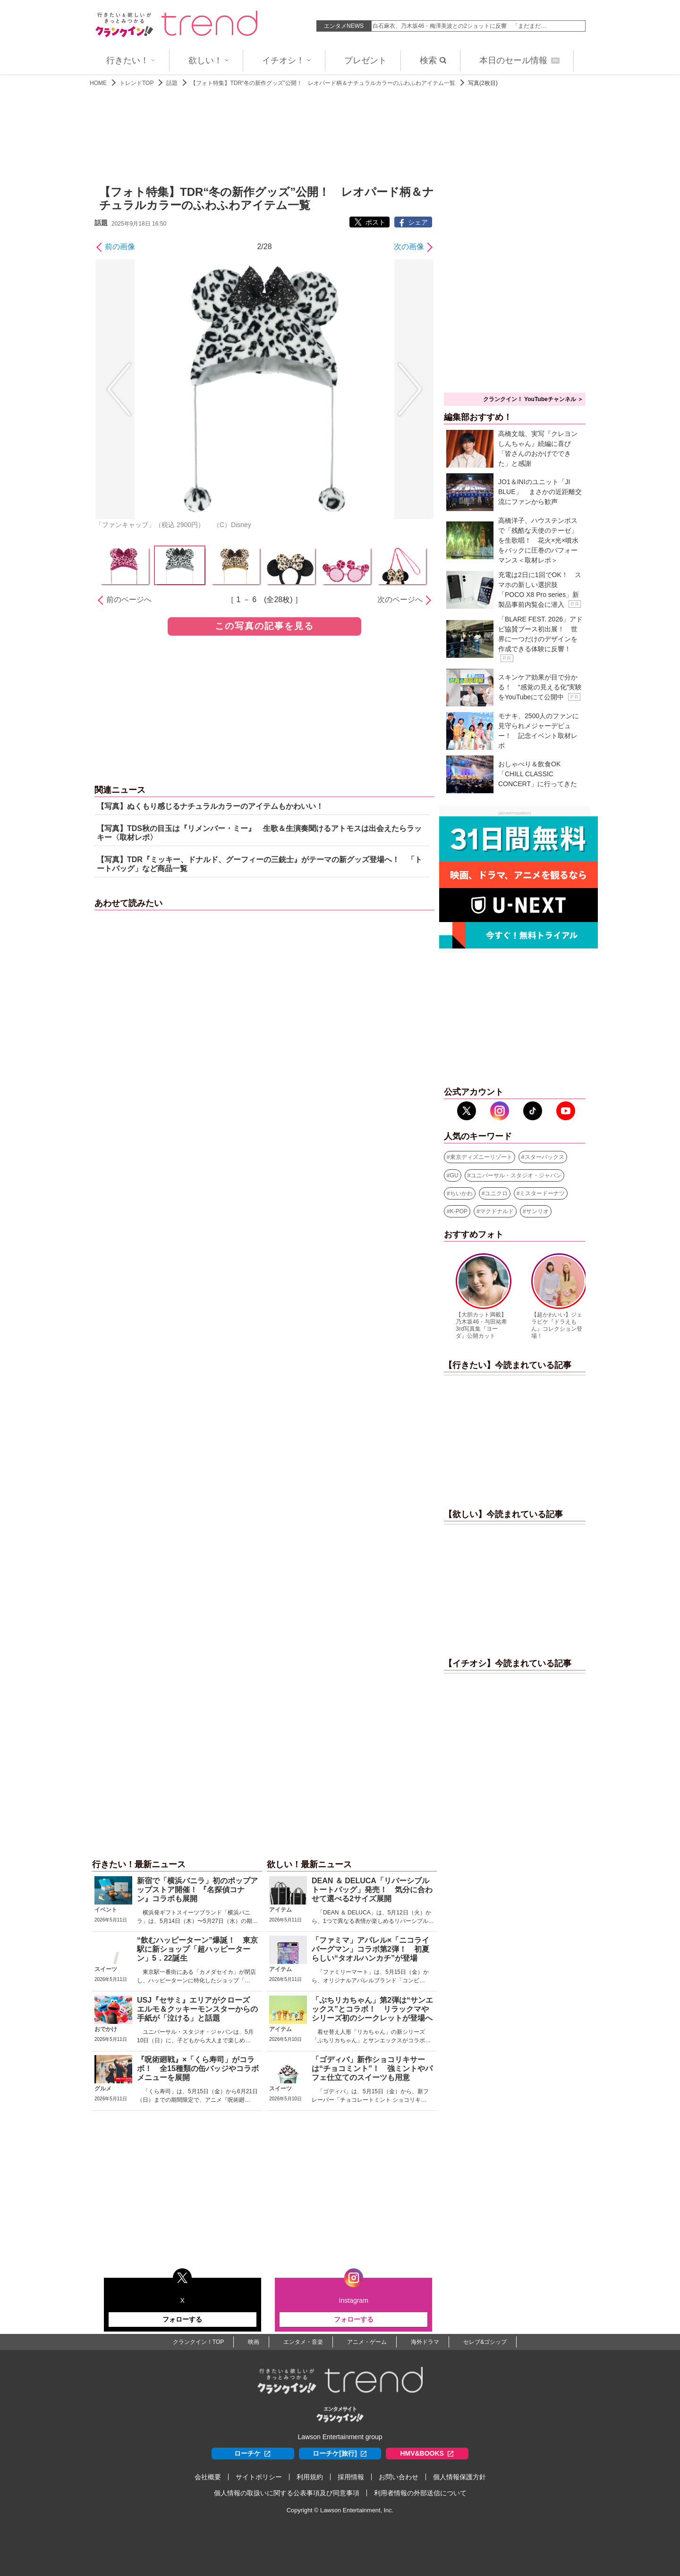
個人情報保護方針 (459, 2477)
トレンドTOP (136, 83)
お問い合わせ (398, 2477)
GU (454, 1175)
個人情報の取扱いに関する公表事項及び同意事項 (286, 2493)
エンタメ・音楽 (303, 2342)
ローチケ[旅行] (340, 2454)
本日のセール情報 (519, 60)
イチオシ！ (286, 60)
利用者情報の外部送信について (420, 2493)
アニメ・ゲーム (367, 2342)
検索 (433, 60)
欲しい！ (208, 60)
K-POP (459, 1211)
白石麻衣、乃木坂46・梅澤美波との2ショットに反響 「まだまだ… (459, 26)
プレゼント (365, 60)
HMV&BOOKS (427, 2454)
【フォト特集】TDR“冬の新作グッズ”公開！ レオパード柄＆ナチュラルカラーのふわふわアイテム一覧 (322, 83)
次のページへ (400, 600)
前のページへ (129, 600)
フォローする (182, 2319)
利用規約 (310, 2477)
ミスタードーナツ (542, 1193)
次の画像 (409, 247)
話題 (172, 83)
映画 (253, 2342)
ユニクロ (496, 1193)
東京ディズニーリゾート (481, 1157)
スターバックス (544, 1157)
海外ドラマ (425, 2342)
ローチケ (252, 2454)
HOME (98, 83)
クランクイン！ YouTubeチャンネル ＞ (533, 399)
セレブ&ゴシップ (485, 2342)
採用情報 (351, 2477)
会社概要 (208, 2477)
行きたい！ (130, 60)
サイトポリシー (259, 2477)
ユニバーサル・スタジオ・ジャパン (516, 1175)
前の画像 (120, 247)
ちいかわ (461, 1193)
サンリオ (537, 1211)
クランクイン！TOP (198, 2342)
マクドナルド (497, 1211)
